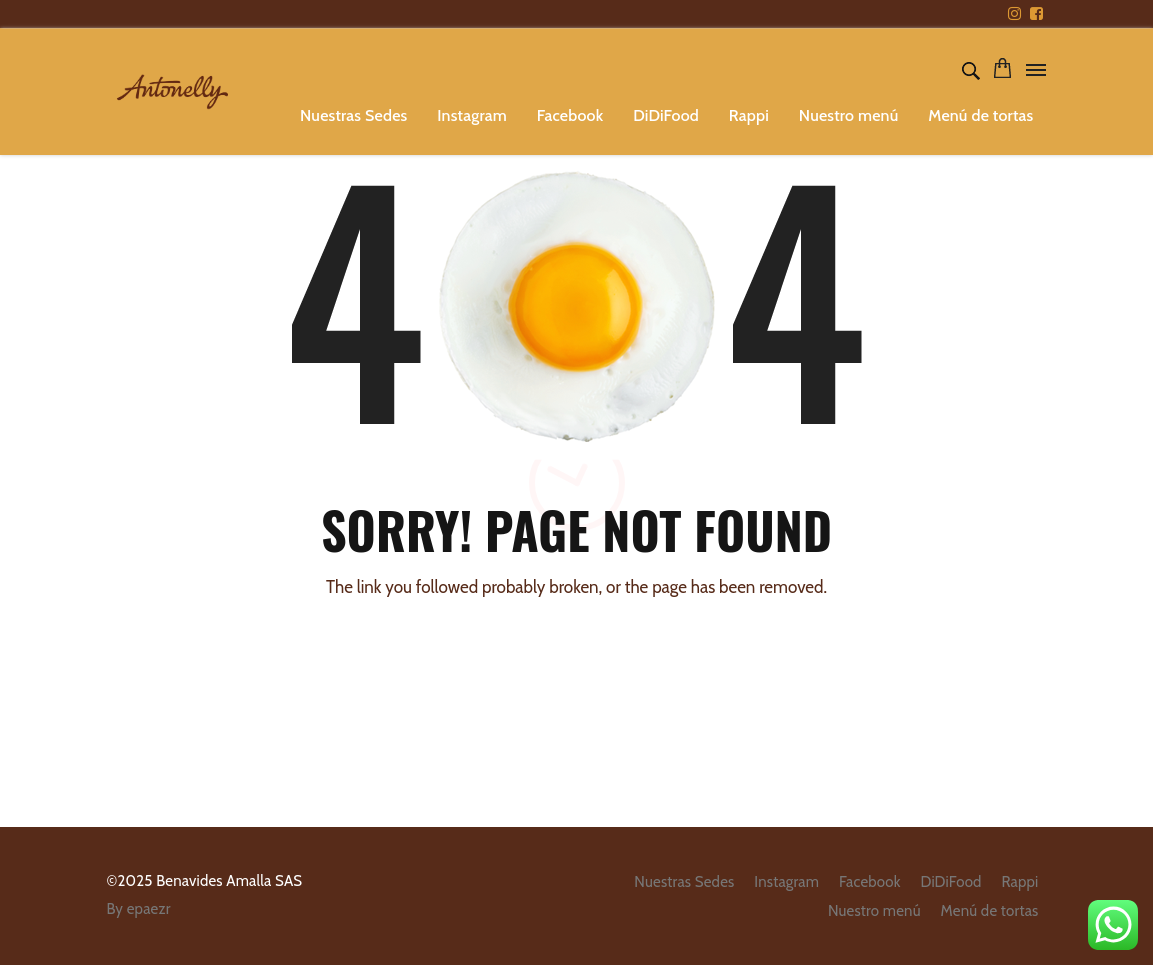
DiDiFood (666, 115)
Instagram (472, 115)
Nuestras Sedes (353, 115)
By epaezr (139, 909)
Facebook (570, 115)
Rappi (749, 115)
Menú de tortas (980, 115)
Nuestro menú (849, 115)
